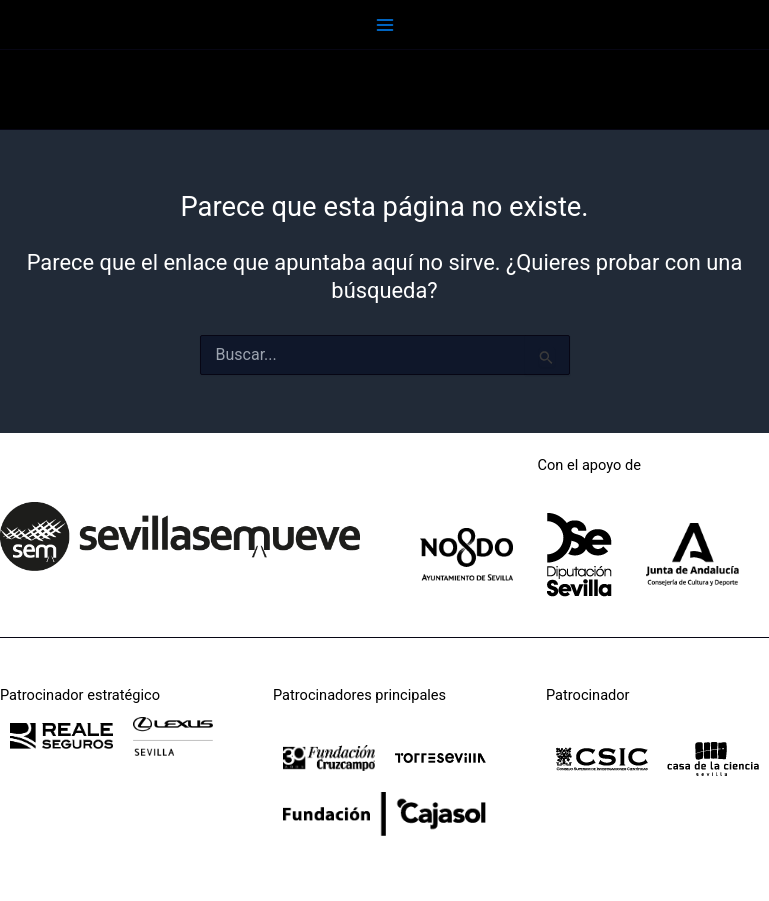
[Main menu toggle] (385, 25)
